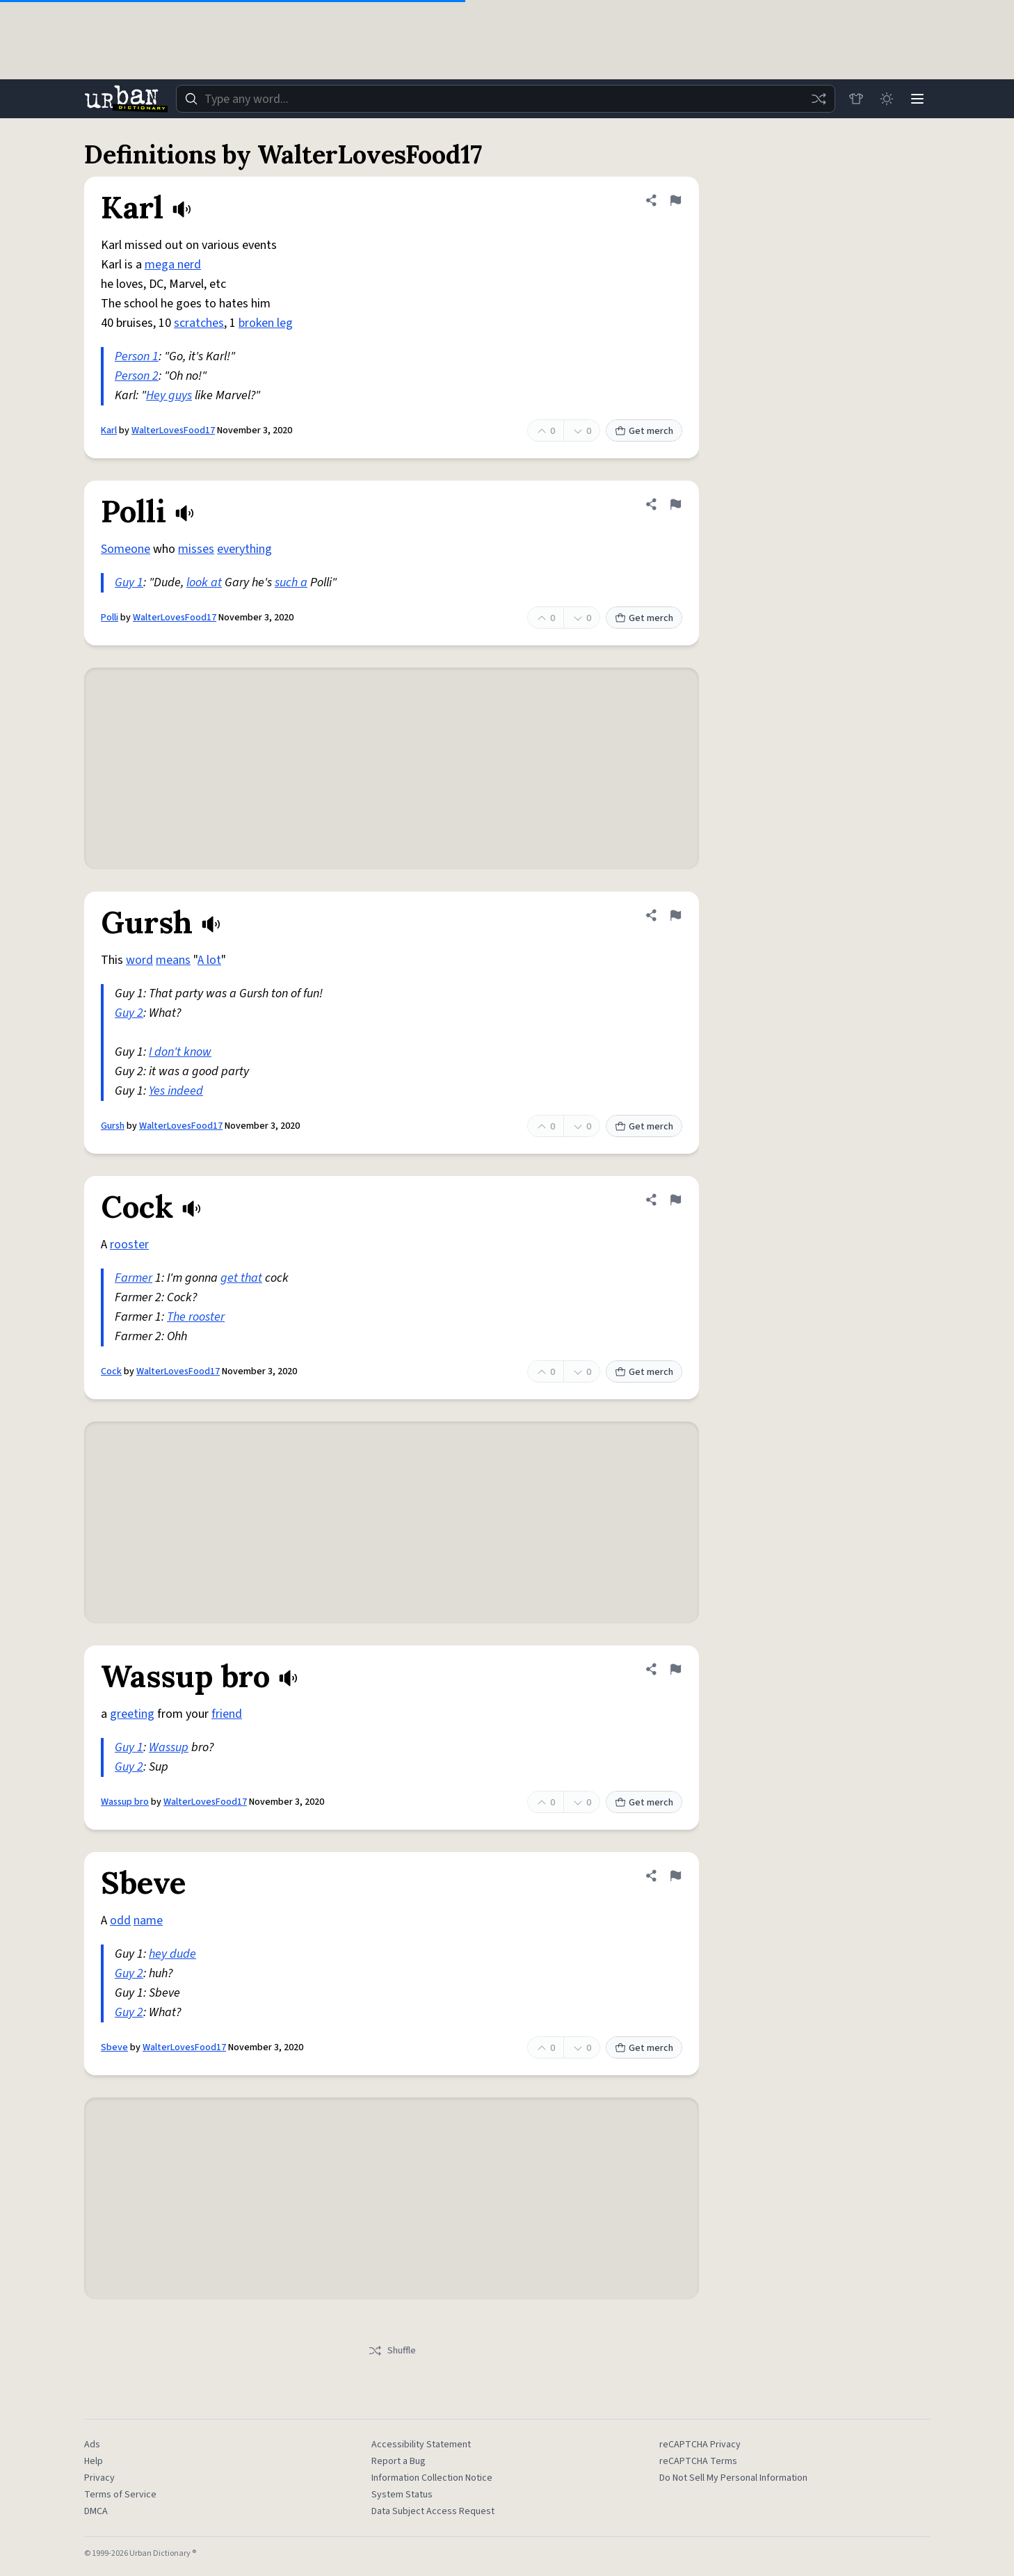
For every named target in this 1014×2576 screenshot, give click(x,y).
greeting (132, 1714)
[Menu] (917, 98)
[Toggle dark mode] (886, 98)
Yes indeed (176, 1091)
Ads (92, 2445)
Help (93, 2461)
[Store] (856, 98)
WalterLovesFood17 (173, 430)
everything (244, 549)
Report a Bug (398, 2461)
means (173, 960)
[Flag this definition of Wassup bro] (675, 1669)
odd (120, 1920)
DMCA (96, 2511)
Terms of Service (120, 2495)
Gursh (112, 1126)
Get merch (644, 431)
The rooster (196, 1317)
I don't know (180, 1052)
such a (291, 582)
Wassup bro (125, 1802)
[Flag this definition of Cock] (675, 1200)
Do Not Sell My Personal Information (733, 2478)
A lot (209, 960)
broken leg (266, 323)
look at (204, 582)
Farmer (133, 1278)
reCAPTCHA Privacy (700, 2445)
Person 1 (137, 356)
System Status (402, 2495)
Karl (109, 430)
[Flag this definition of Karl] (675, 200)
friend (226, 1714)
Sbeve (114, 2047)
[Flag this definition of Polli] (675, 504)
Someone (125, 549)
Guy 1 (129, 582)
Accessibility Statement (421, 2445)
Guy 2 (129, 1013)
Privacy (99, 2478)
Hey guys (169, 395)
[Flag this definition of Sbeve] (675, 1876)
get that (241, 1278)
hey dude (172, 1954)
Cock (111, 1371)
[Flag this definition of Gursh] (675, 915)
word (139, 960)
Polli (109, 618)
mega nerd (173, 264)
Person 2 (137, 376)
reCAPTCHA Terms (698, 2461)
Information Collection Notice (431, 2478)
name (148, 1920)
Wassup (168, 1747)
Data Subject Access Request (432, 2511)
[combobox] (505, 99)
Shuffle (392, 2351)
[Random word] (818, 98)
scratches (199, 323)
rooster (129, 1244)
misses (196, 549)
